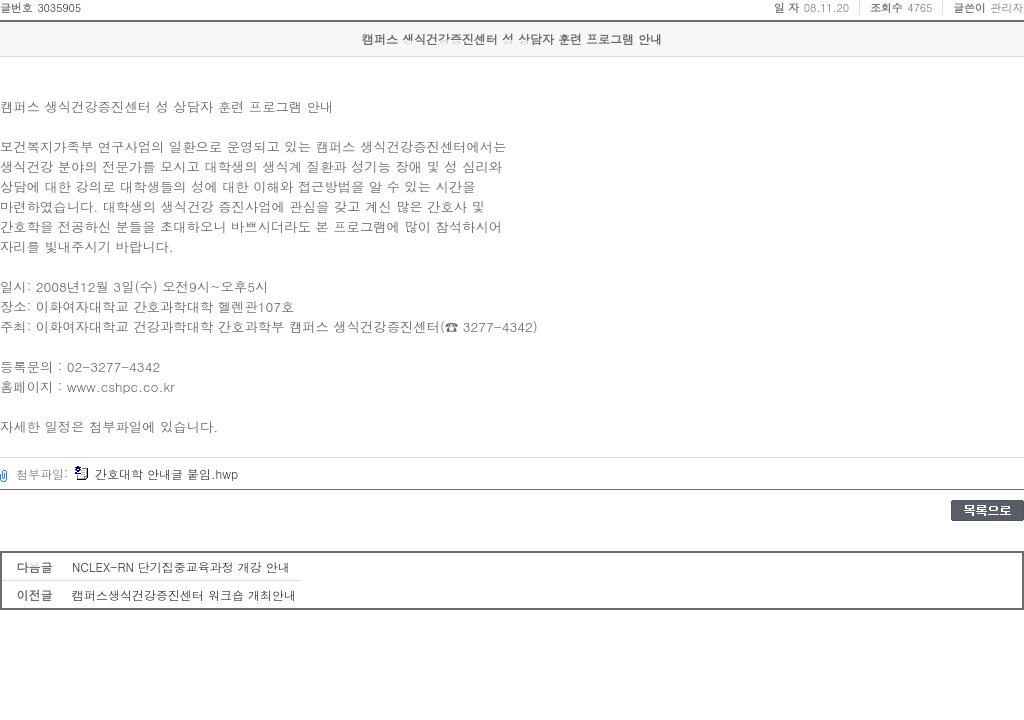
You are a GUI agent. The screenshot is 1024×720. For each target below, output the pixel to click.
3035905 (59, 7)
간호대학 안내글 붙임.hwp (156, 473)
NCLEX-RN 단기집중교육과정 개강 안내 (181, 566)
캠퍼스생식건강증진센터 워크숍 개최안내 (184, 594)
